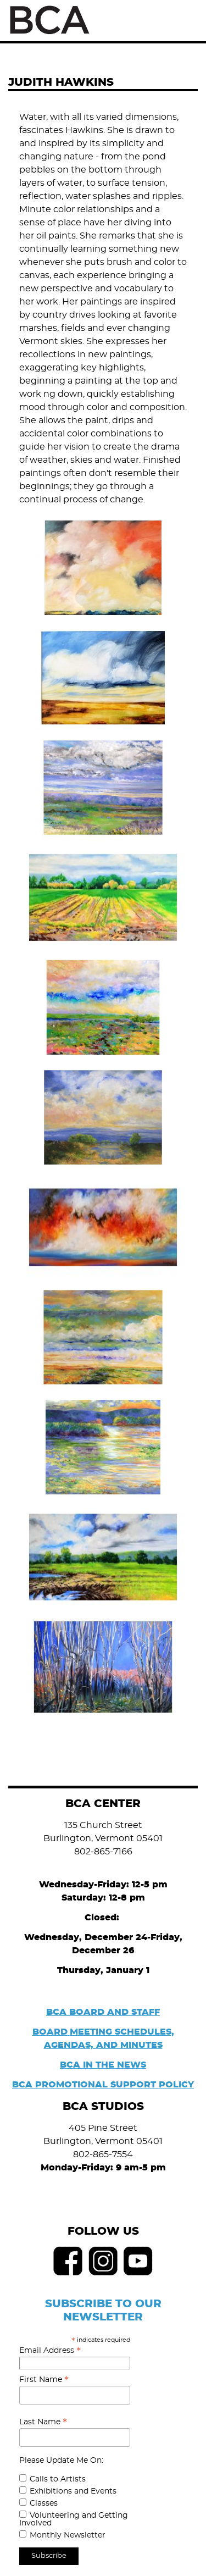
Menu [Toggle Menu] (185, 20)
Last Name (43, 2422)
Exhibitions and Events (73, 2491)
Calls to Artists (58, 2479)
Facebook (68, 2261)
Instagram (103, 2261)
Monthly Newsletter (67, 2535)
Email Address (50, 2350)
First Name (44, 2379)
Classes (44, 2503)
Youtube (138, 2261)
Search (161, 20)
